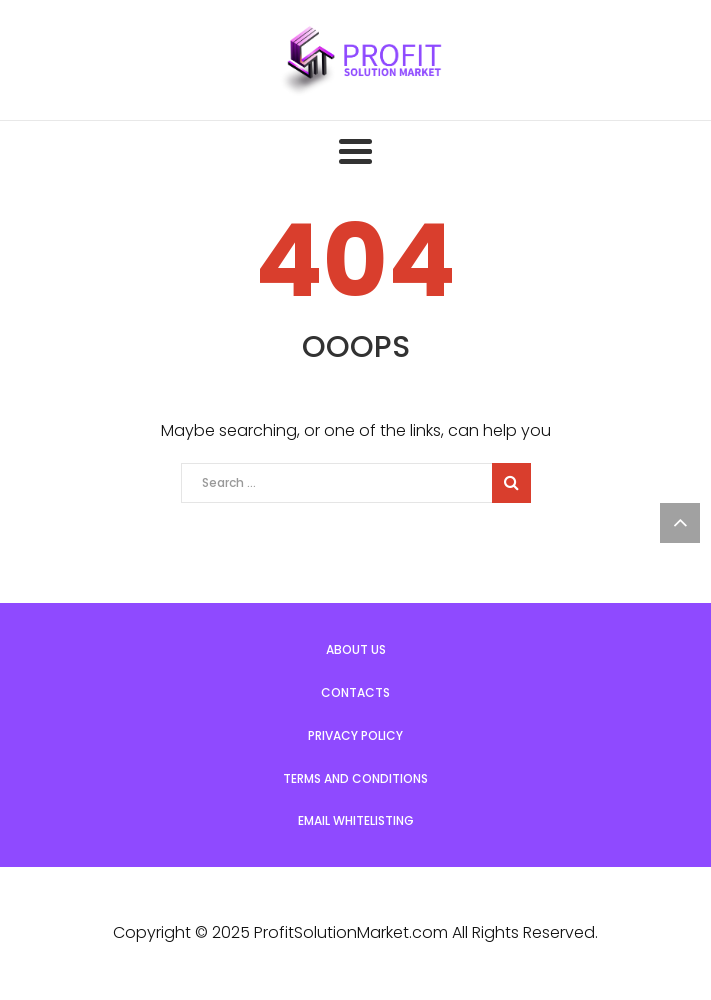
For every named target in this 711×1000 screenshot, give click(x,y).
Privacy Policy (355, 735)
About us (356, 649)
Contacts (355, 692)
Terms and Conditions (355, 778)
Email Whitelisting (356, 820)
